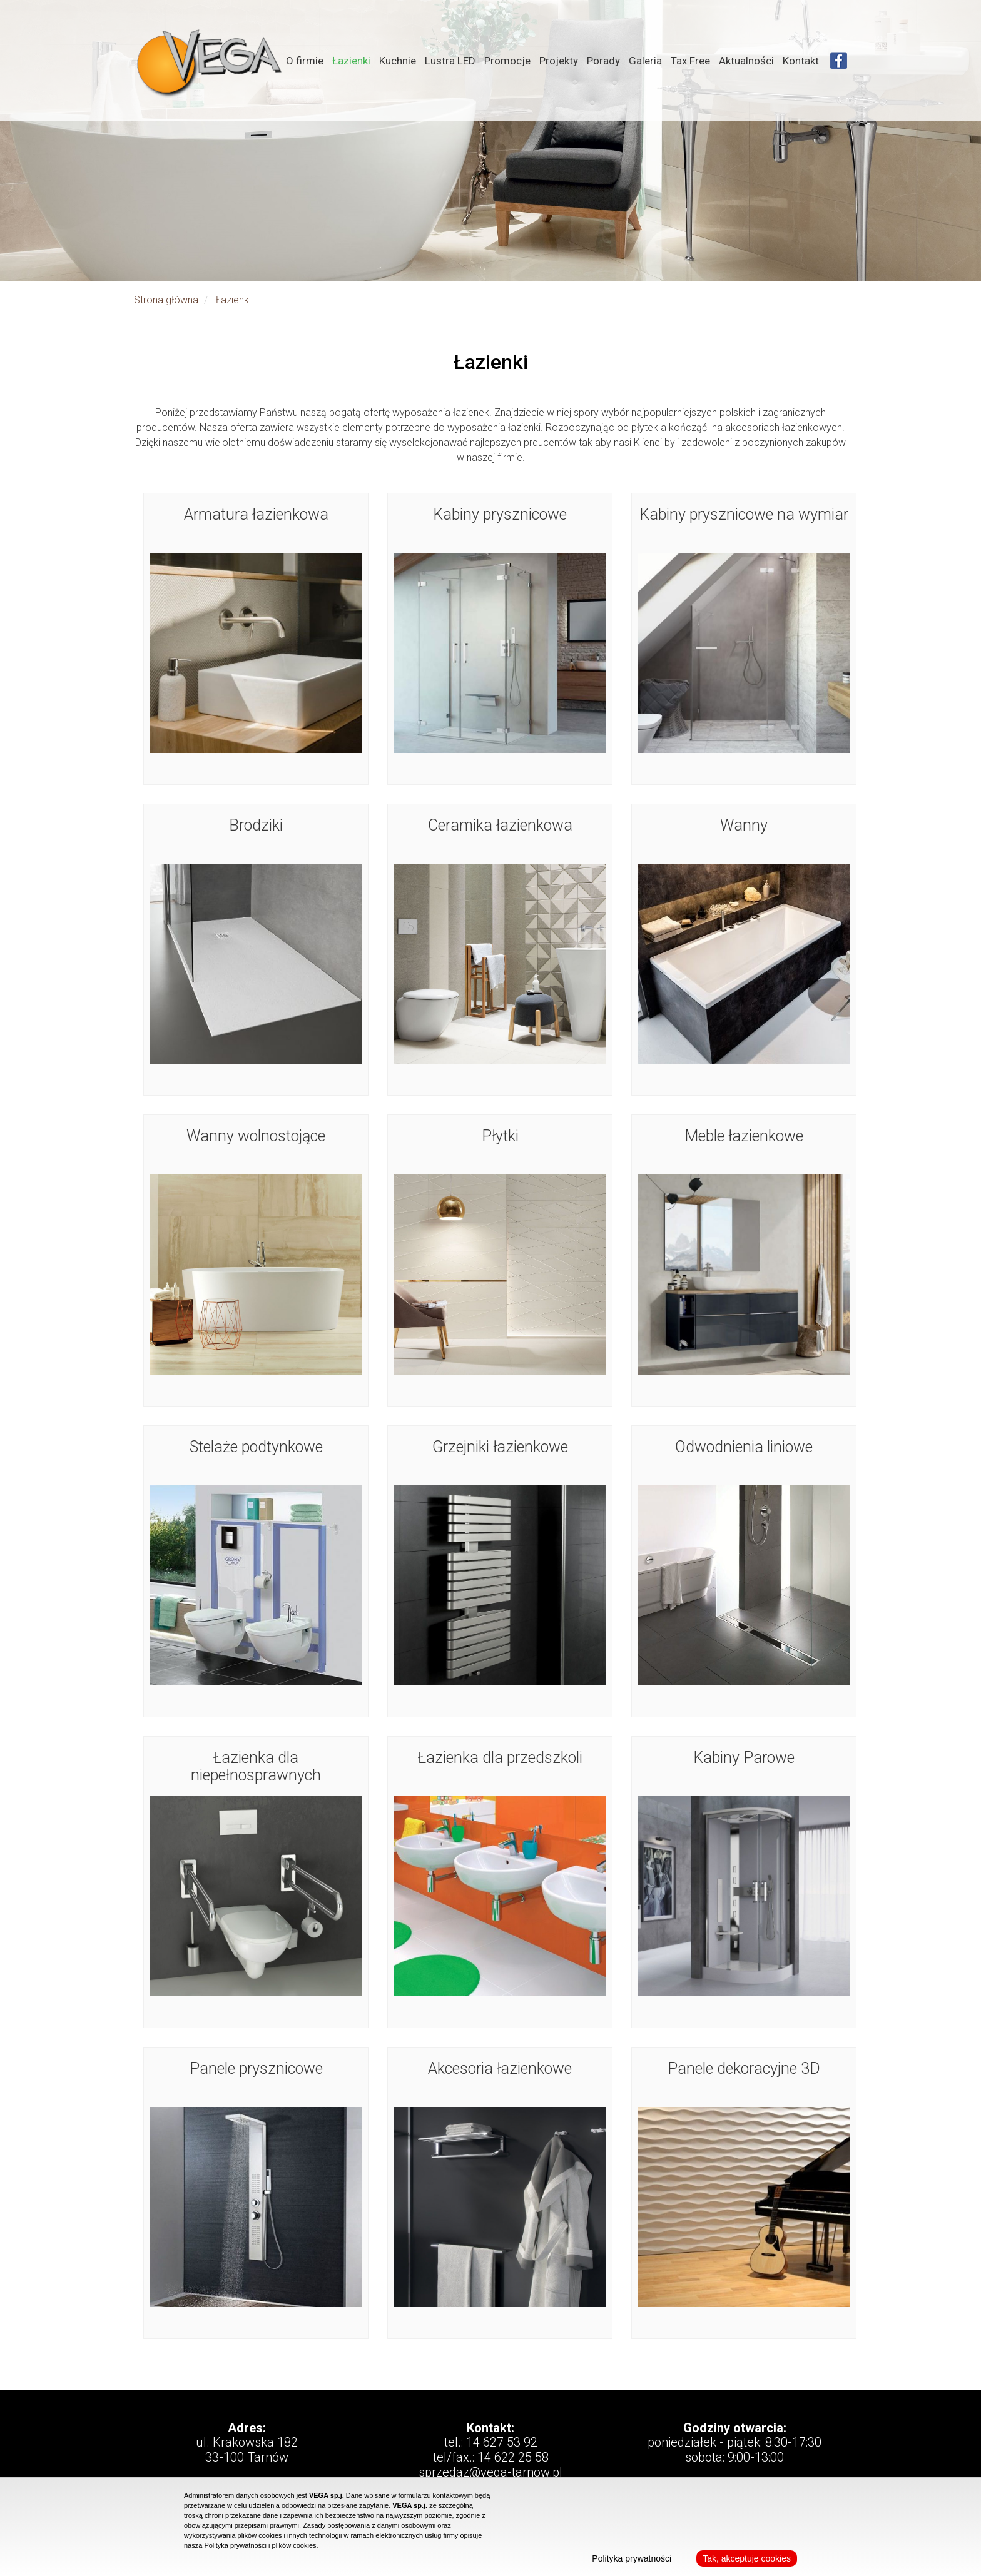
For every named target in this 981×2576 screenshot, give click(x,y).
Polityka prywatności (631, 2558)
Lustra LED (450, 60)
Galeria (645, 60)
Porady (603, 60)
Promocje (507, 60)
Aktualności (746, 60)
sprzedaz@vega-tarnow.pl (490, 2472)
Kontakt (801, 60)
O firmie (304, 60)
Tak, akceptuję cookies (747, 2558)
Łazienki (351, 60)
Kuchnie (397, 60)
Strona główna (166, 300)
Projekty (558, 60)
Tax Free (690, 60)
